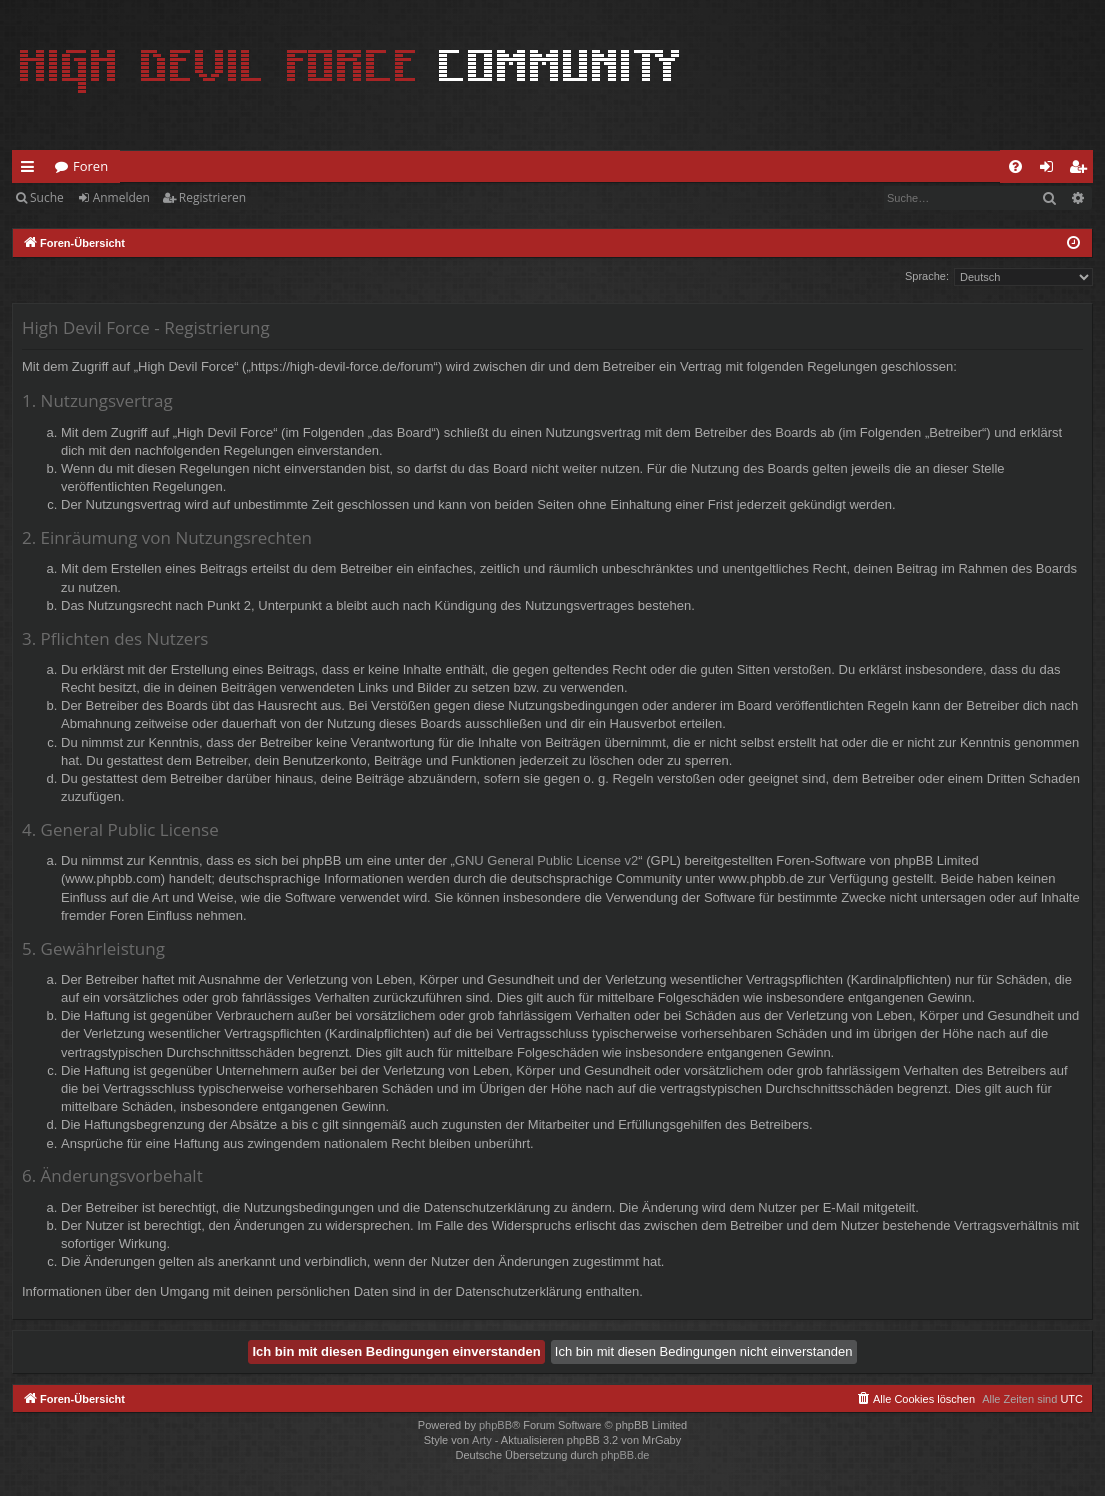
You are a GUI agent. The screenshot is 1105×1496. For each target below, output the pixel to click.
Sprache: (927, 276)
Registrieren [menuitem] (1082, 170)
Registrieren (212, 197)
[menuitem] (1015, 166)
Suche (47, 197)
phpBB (495, 1425)
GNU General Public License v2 (547, 860)
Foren (90, 166)
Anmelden (121, 197)
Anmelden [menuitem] (1052, 170)
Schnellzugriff (31, 170)
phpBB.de (625, 1455)
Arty (482, 1440)
